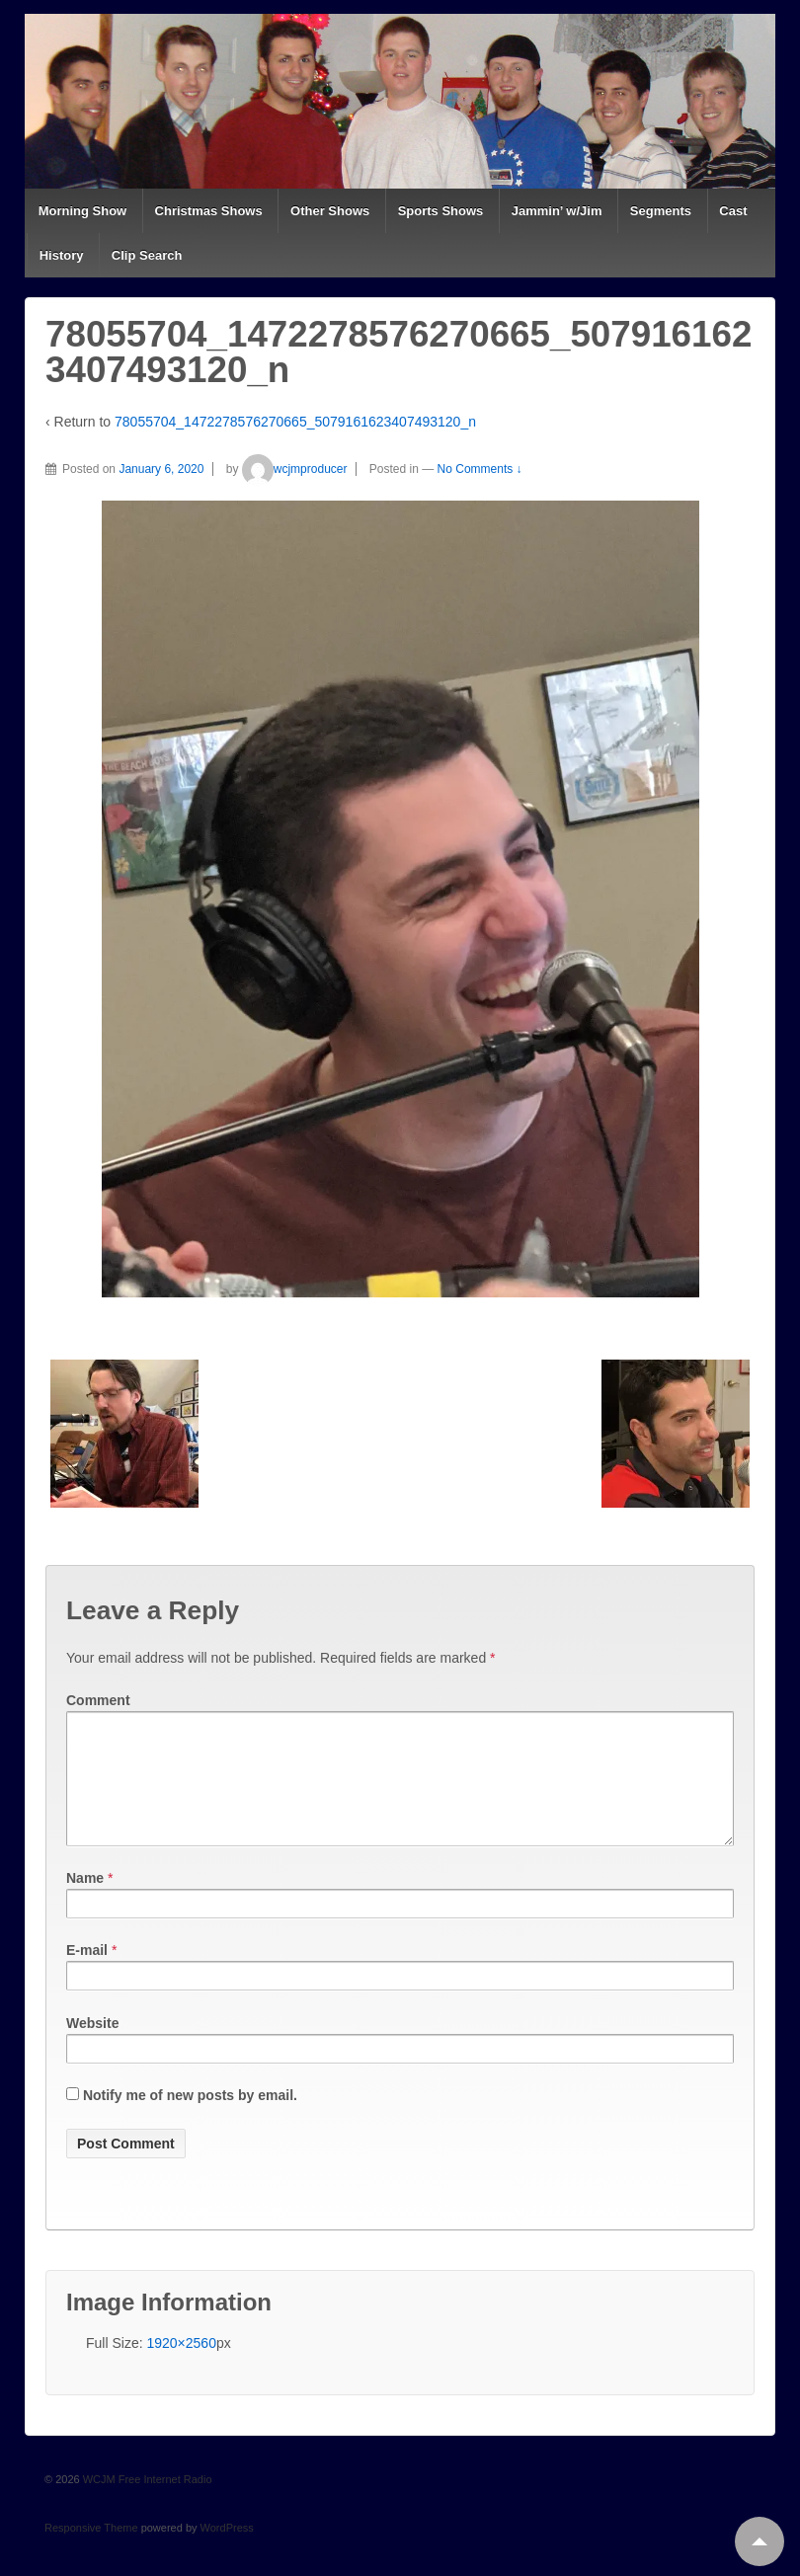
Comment (98, 1700)
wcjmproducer (295, 469)
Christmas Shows (209, 210)
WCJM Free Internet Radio (146, 2503)
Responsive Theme (91, 2551)
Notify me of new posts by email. (190, 2119)
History (62, 255)
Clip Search (147, 255)
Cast (733, 210)
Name (85, 1902)
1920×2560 (180, 2367)
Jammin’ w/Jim (557, 210)
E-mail (87, 1974)
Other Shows (329, 210)
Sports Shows (441, 210)
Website (92, 2047)
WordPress (227, 2551)
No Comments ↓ (480, 469)
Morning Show (83, 210)
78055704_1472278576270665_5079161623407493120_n (295, 421)
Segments (660, 210)
